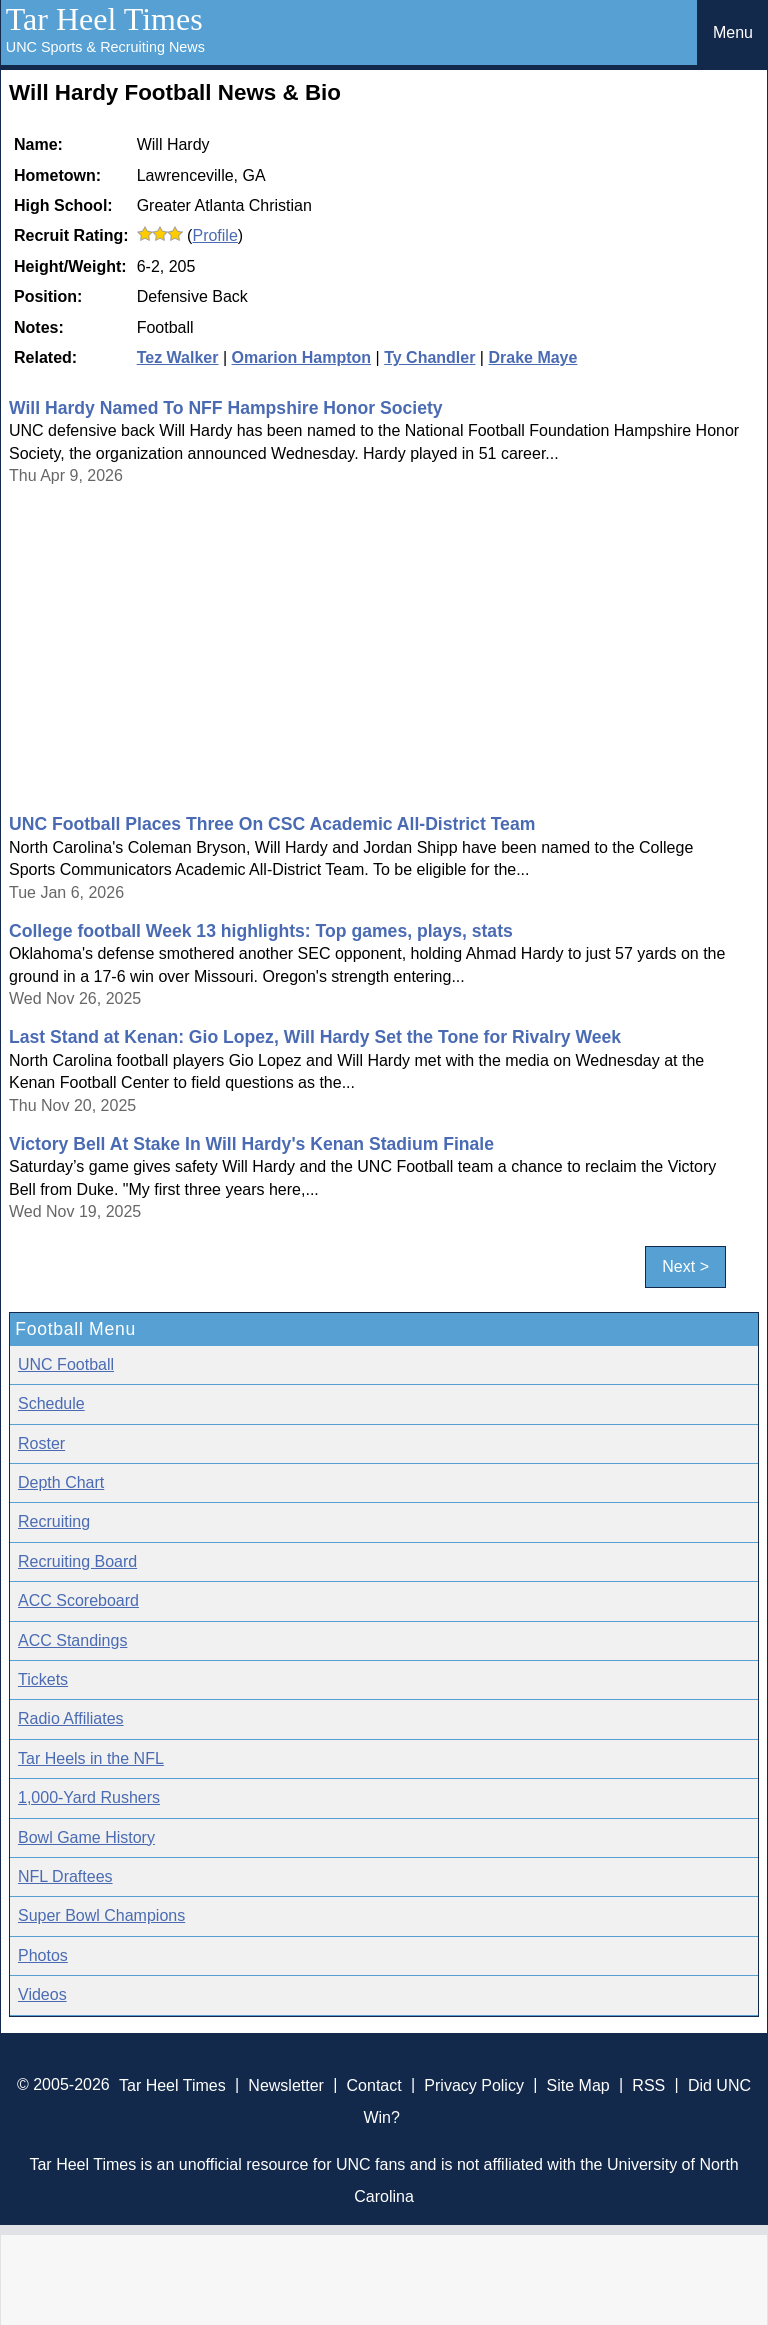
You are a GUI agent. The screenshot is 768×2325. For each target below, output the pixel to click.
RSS (648, 2084)
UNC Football (66, 1364)
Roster (41, 1443)
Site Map (578, 2084)
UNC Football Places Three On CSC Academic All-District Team (272, 824)
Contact (374, 2084)
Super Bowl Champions (101, 1915)
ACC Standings (72, 1640)
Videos (42, 1994)
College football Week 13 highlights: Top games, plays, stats (261, 931)
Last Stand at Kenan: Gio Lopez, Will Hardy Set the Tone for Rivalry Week (315, 1037)
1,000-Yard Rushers (89, 1797)
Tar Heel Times (104, 19)
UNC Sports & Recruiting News (105, 47)
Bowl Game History (86, 1837)
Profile (214, 235)
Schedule (51, 1403)
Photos (43, 1955)
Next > (685, 1267)
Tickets (43, 1679)
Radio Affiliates (71, 1718)
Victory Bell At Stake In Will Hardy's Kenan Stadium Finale (251, 1144)
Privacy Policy (474, 2084)
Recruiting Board (77, 1561)
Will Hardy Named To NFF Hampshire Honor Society (226, 408)
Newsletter (286, 2084)
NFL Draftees (65, 1876)
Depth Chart (61, 1482)
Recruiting (54, 1521)
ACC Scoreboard (78, 1600)
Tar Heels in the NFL (91, 1758)
